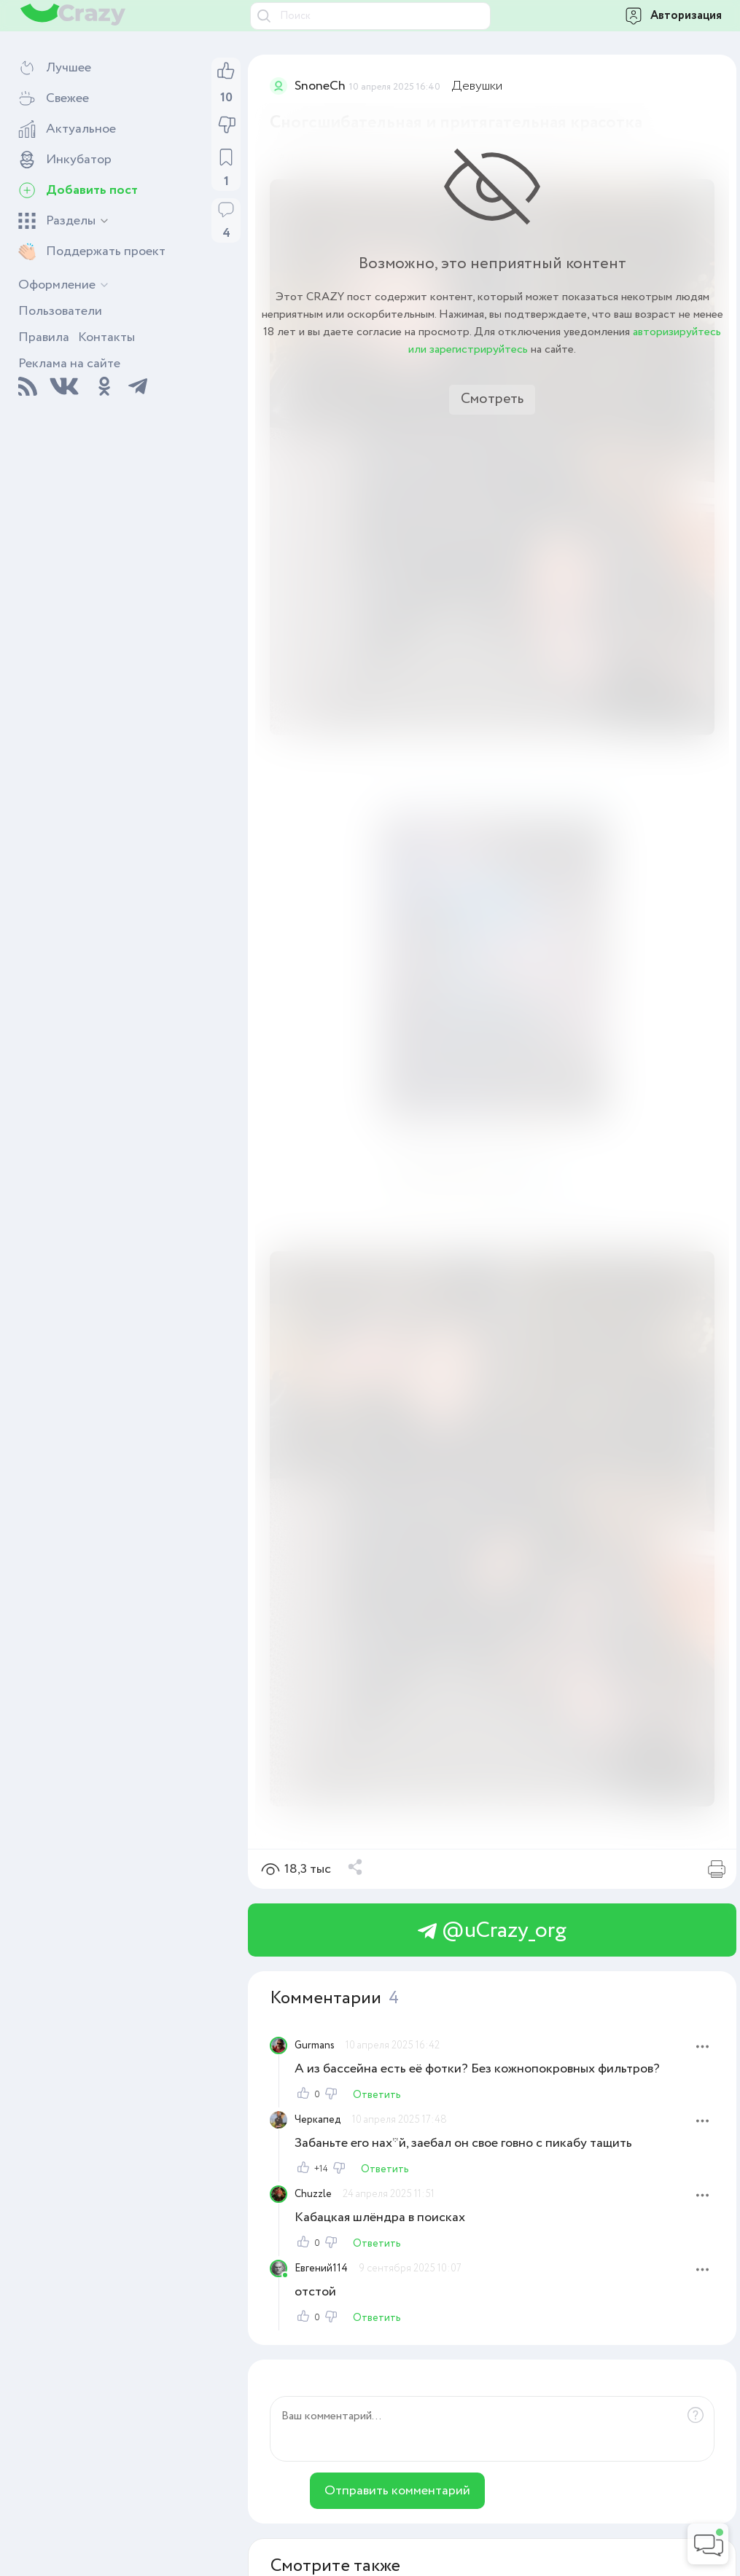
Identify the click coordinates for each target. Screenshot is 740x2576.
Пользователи (60, 311)
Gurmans (315, 2045)
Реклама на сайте (69, 363)
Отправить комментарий (397, 2490)
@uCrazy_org (492, 1930)
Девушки (477, 86)
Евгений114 (321, 2268)
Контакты (106, 337)
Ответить (377, 2095)
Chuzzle (313, 2194)
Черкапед (318, 2120)
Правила (43, 337)
